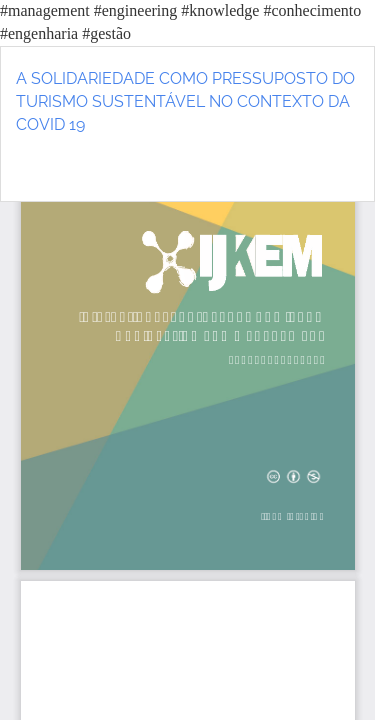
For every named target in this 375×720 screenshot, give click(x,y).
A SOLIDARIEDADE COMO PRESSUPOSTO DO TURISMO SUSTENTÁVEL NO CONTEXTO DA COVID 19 (185, 101)
